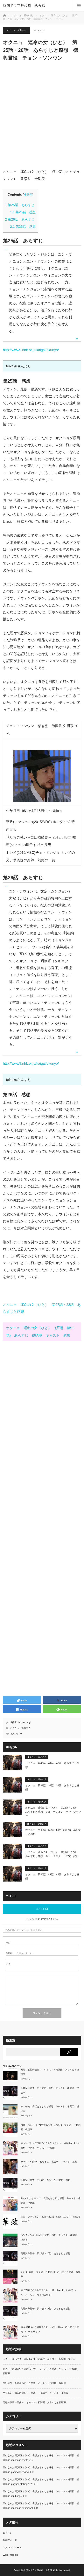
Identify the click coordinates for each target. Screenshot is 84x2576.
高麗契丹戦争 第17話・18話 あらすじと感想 (45, 2308)
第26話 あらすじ (20, 219)
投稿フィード (10, 2540)
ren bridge (16, 2496)
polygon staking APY (22, 2484)
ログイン (7, 2533)
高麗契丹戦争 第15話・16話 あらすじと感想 (45, 2253)
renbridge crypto (19, 2460)
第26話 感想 (23, 226)
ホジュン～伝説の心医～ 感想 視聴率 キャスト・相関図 (35, 2392)
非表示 (28, 194)
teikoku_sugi (24, 1722)
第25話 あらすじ (20, 205)
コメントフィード (12, 2547)
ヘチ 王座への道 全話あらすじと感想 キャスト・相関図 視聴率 (39, 2359)
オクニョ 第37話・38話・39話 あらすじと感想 (52, 1787)
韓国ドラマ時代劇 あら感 (24, 5)
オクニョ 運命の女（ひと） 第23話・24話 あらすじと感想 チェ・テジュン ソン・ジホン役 (53, 1811)
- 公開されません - (19, 1953)
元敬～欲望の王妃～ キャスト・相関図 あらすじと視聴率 (34, 2402)
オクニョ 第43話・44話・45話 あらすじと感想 (52, 1765)
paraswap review (20, 2472)
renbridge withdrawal (22, 2508)
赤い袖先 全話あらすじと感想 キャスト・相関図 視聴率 (34, 2383)
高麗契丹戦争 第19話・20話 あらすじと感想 (45, 2180)
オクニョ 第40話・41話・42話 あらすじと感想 (52, 1876)
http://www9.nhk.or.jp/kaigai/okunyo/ (31, 350)
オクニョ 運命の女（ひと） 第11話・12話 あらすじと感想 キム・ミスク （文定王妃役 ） (52, 1856)
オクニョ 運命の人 (22, 15)
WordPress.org (10, 2555)
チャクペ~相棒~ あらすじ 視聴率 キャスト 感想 (49, 2161)
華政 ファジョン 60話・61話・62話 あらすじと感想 (50, 2216)
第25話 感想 (23, 212)
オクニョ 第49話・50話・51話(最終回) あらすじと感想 (53, 1831)
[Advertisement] (42, 119)
